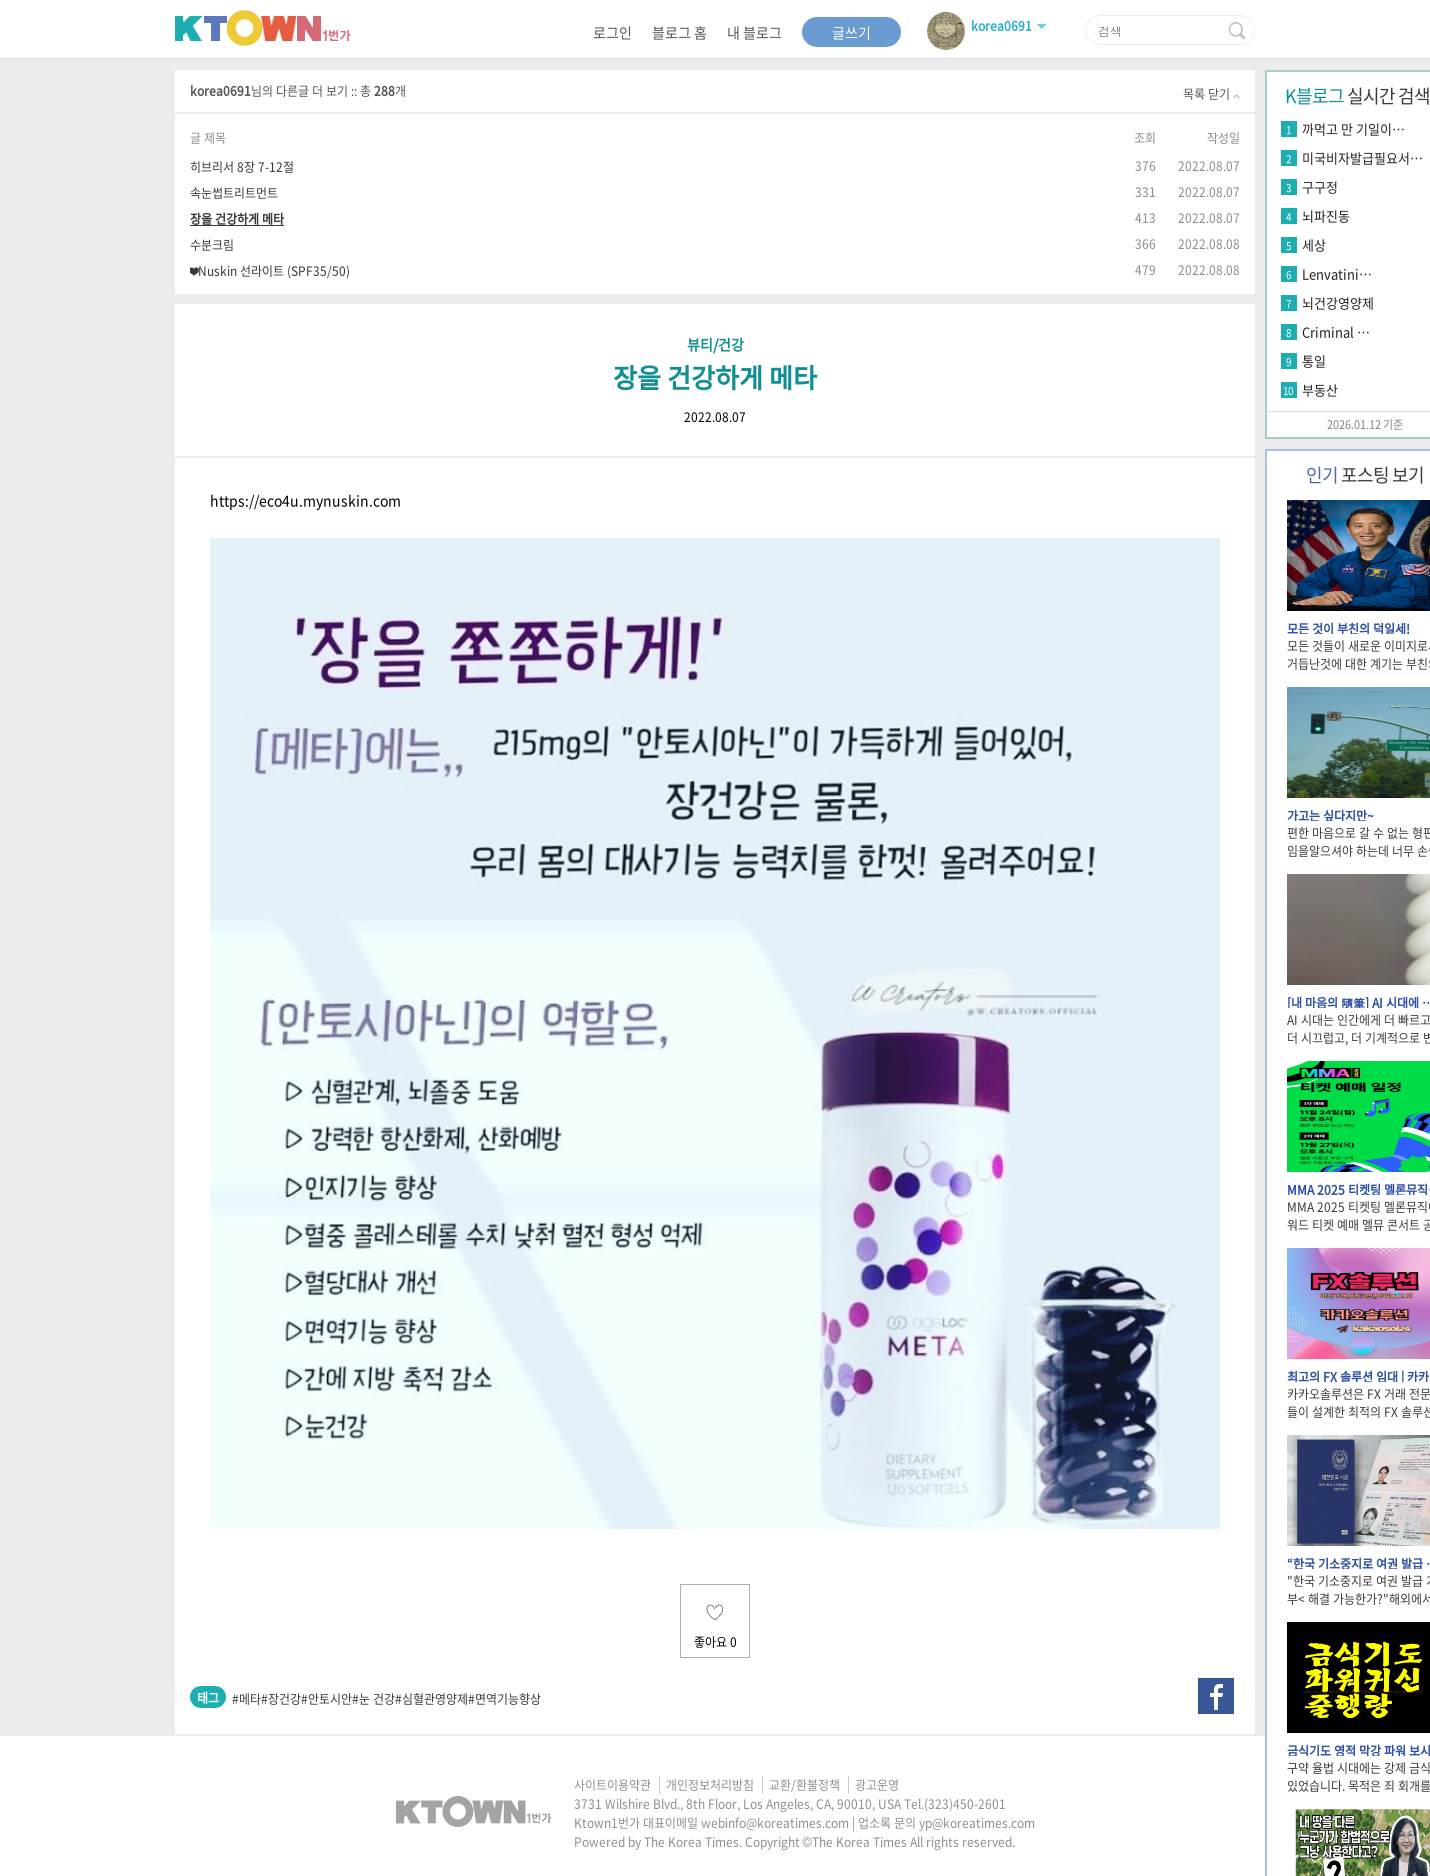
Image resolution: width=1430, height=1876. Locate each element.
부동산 (1320, 389)
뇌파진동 (1326, 215)
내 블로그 (754, 32)
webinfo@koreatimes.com (775, 1823)
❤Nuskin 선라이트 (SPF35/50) (270, 270)
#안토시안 (326, 1699)
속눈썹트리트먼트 (234, 192)
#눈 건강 (373, 1699)
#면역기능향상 (504, 1699)
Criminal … (1336, 331)
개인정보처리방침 (710, 1785)
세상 (1314, 244)
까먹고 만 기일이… (1353, 128)
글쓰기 (851, 32)
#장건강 (281, 1699)
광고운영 (877, 1785)
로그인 (612, 32)
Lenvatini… (1337, 273)
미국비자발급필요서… (1362, 157)
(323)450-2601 (965, 1804)
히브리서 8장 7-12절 (242, 166)
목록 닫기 (1211, 94)
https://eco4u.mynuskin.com (305, 500)
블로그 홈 (679, 32)
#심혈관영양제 (431, 1699)
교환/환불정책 (804, 1785)
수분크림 (212, 244)
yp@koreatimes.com (977, 1823)
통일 (1314, 360)
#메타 (246, 1699)
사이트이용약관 (612, 1785)
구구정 (1320, 186)
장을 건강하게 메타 (237, 218)
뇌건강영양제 (1338, 302)
